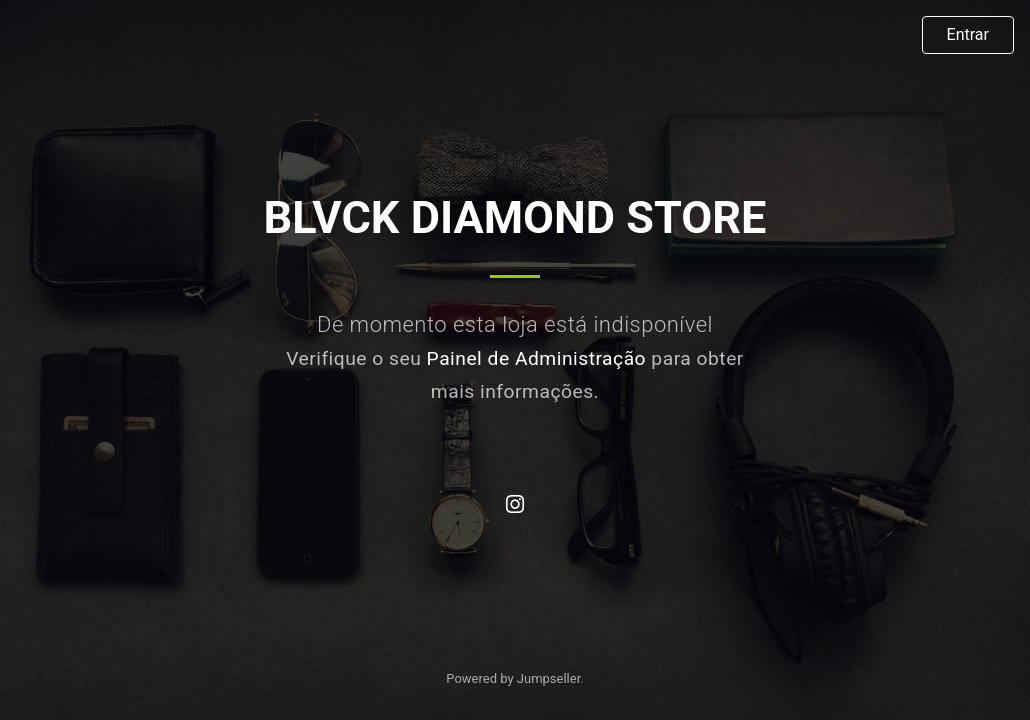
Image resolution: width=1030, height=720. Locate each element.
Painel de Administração (537, 358)
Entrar (968, 34)
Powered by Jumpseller (513, 678)
